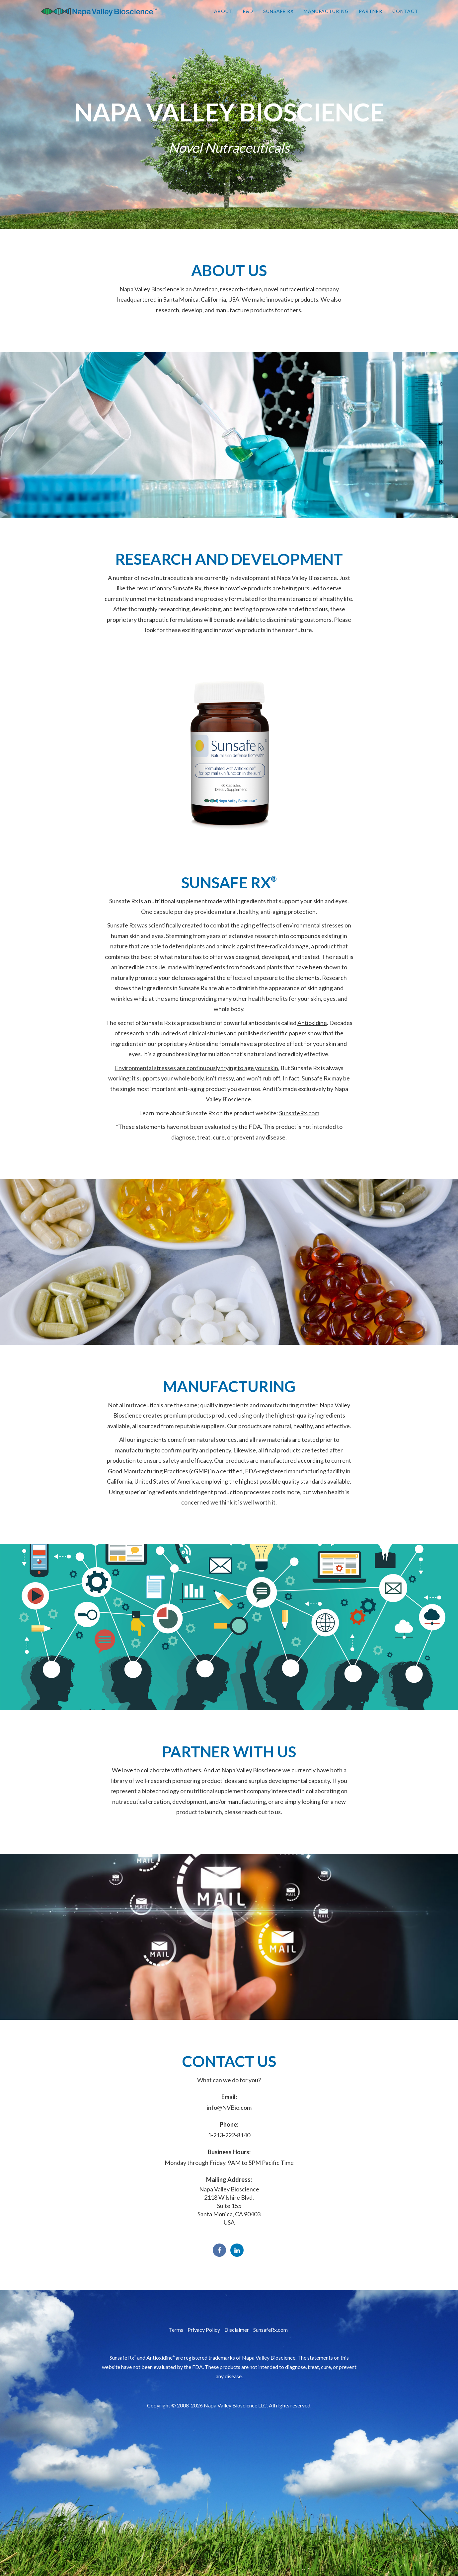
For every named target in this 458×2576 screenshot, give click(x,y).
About (223, 16)
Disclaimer (236, 2329)
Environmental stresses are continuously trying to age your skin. (197, 1067)
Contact (405, 16)
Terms (176, 2329)
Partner (370, 16)
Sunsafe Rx (278, 16)
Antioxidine (312, 1022)
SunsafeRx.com (299, 1113)
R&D (248, 16)
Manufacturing (326, 16)
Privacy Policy (204, 2329)
